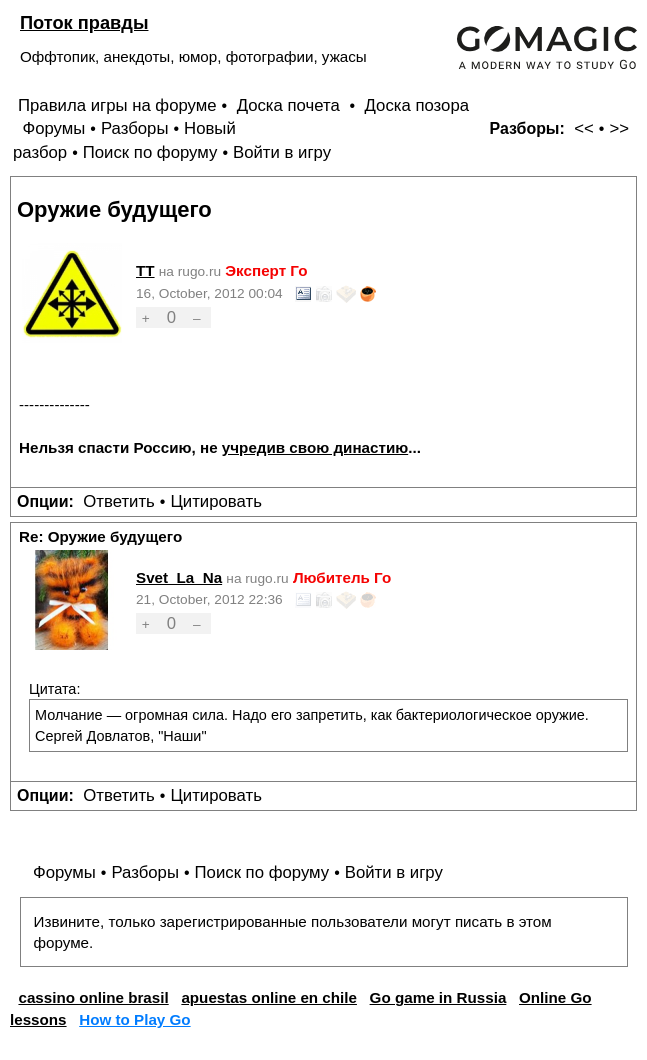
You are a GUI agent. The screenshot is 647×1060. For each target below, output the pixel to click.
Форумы (53, 128)
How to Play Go (134, 1019)
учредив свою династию (315, 447)
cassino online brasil (93, 997)
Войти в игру (282, 152)
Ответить (119, 501)
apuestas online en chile (269, 997)
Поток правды (84, 22)
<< (584, 128)
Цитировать (215, 501)
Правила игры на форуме (117, 105)
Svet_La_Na (179, 577)
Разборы (135, 128)
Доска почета (291, 105)
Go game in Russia (438, 997)
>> (619, 128)
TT (145, 270)
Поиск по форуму (150, 152)
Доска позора (417, 105)
